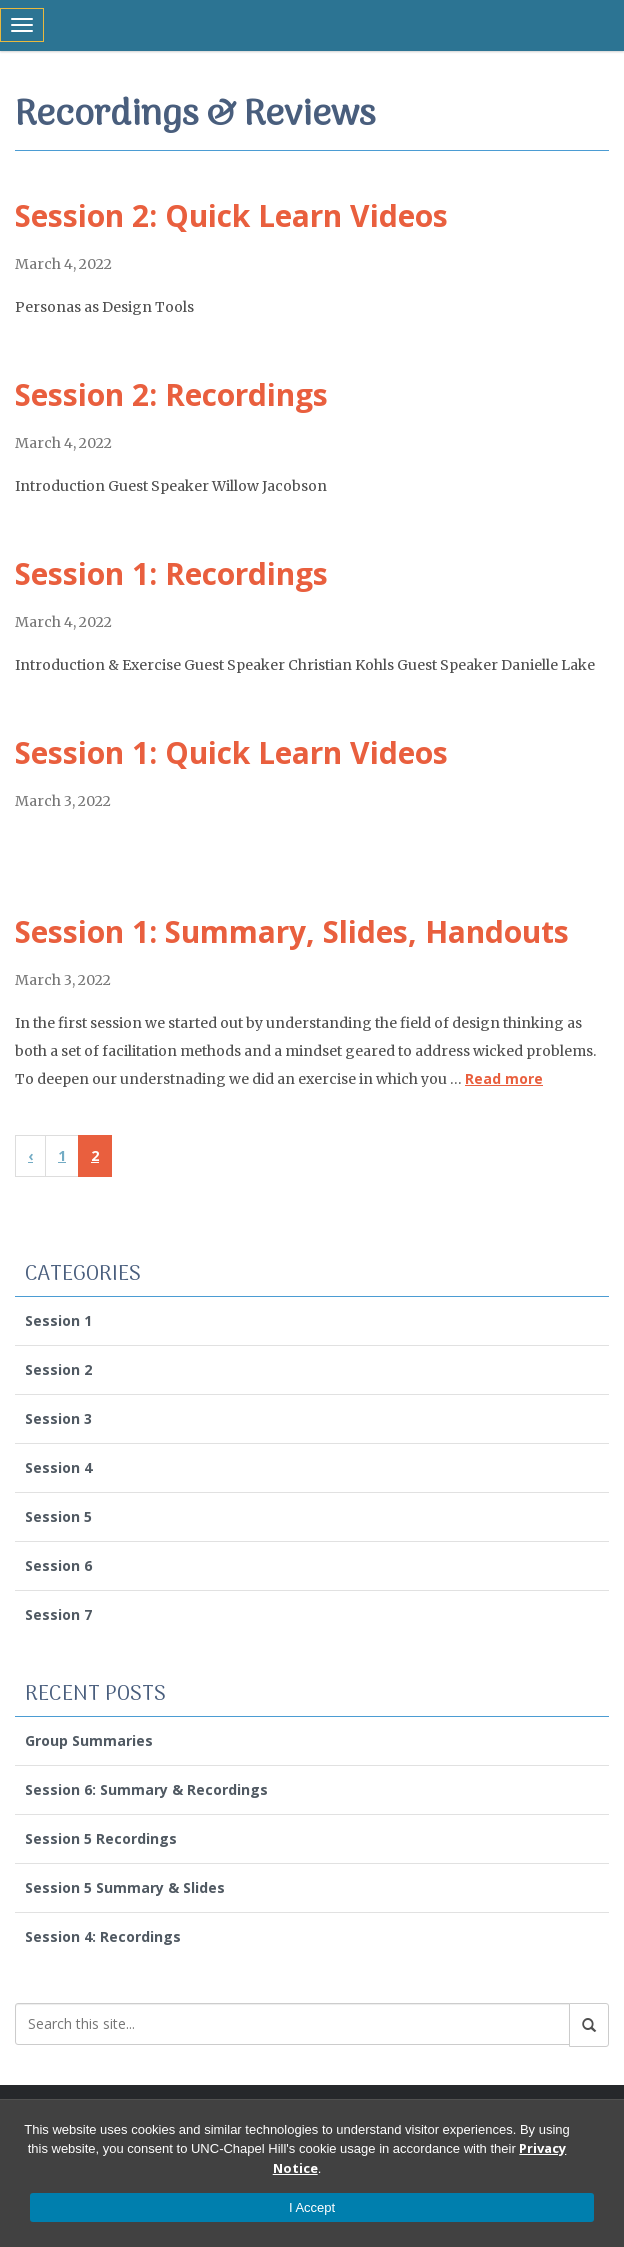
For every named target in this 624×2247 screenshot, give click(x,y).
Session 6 (58, 1565)
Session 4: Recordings (103, 1936)
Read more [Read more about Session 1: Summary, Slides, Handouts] (504, 1078)
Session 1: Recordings (171, 573)
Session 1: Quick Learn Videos (231, 752)
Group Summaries (89, 1740)
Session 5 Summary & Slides (125, 1887)
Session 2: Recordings (171, 394)
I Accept (312, 2207)
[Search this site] (292, 2024)
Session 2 (58, 1369)
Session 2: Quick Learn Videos (231, 215)
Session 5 (58, 1516)
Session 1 (58, 1320)
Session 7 (58, 1614)
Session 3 (58, 1418)
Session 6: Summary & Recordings (146, 1789)
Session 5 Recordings (101, 1838)
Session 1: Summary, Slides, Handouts (292, 931)
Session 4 (58, 1467)
